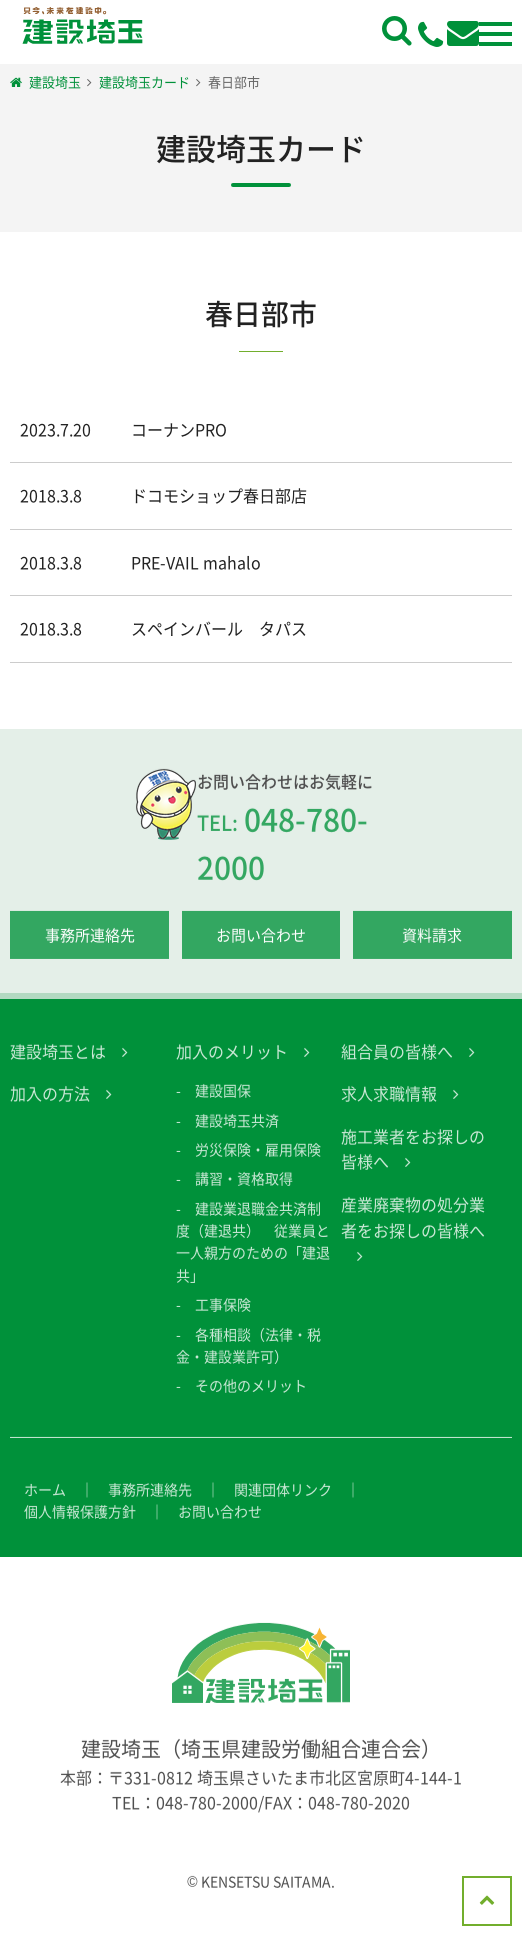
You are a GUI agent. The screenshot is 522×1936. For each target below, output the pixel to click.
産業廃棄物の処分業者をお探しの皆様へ (413, 1228)
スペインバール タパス (219, 628)
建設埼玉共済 (237, 1130)
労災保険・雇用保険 (258, 1160)
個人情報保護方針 (80, 1522)
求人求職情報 (389, 1104)
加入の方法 (50, 1104)
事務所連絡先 (90, 945)
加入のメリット (232, 1061)
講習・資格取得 (244, 1189)
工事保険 (223, 1315)
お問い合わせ (261, 945)
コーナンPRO (179, 429)
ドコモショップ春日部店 (219, 495)
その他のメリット (251, 1396)
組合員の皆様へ (397, 1061)
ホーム (45, 1499)
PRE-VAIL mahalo (196, 562)
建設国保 (223, 1101)
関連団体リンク (283, 1499)
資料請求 (432, 945)
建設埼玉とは (58, 1061)
